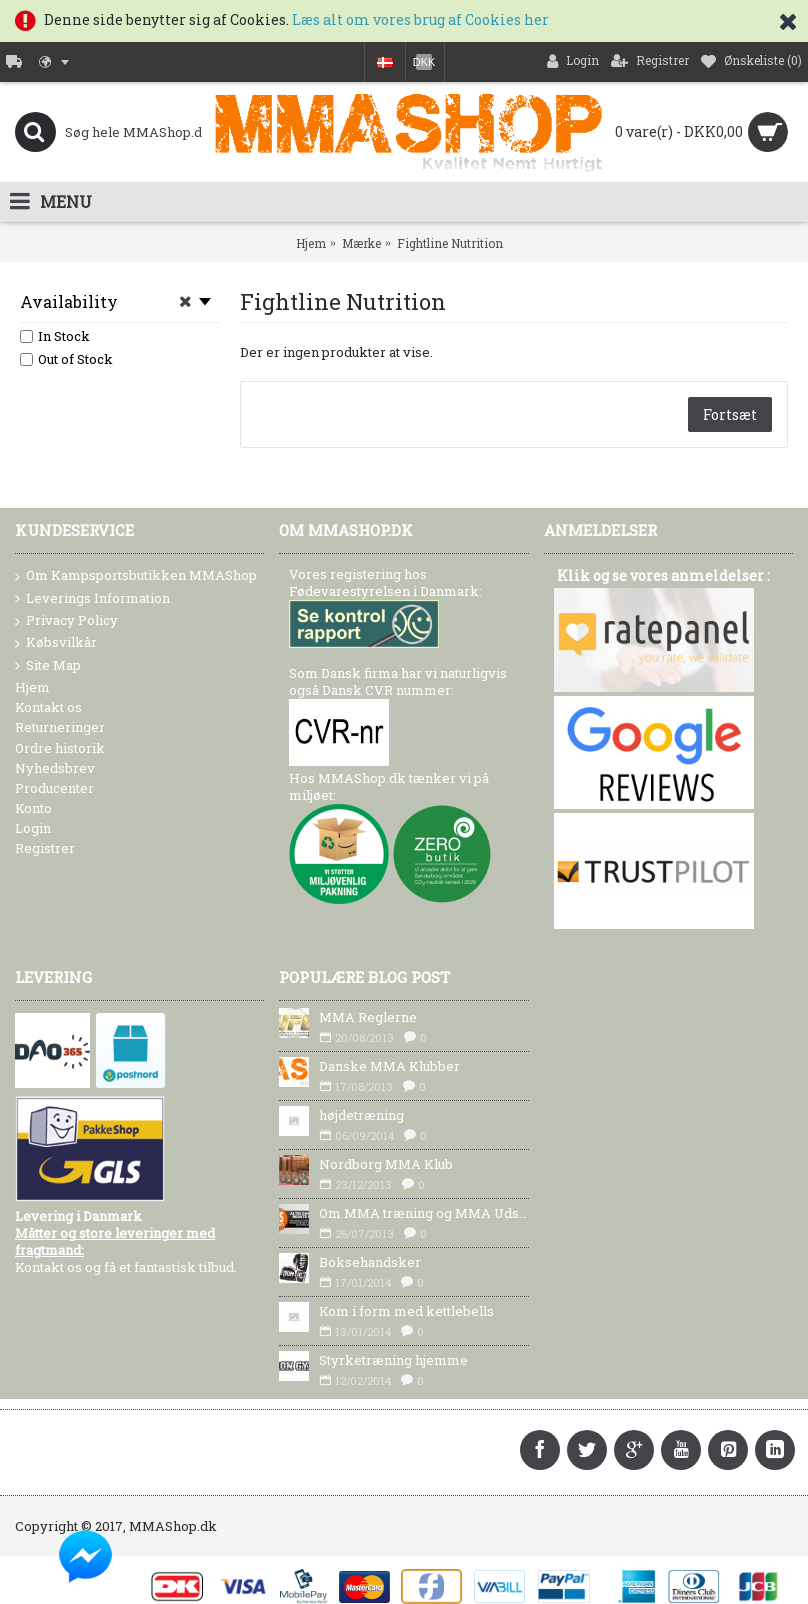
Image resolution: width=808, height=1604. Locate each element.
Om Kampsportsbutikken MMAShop (136, 576)
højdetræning (361, 1115)
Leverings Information (92, 599)
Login (33, 828)
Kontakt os (48, 707)
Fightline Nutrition (450, 243)
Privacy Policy (66, 621)
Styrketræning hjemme (393, 1360)
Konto (33, 808)
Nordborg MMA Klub (386, 1164)
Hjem (311, 243)
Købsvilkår (56, 643)
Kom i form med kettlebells (406, 1311)
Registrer (45, 848)
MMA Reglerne (368, 1017)
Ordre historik (60, 748)
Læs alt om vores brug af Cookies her (420, 19)
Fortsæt (730, 414)
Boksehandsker (370, 1262)
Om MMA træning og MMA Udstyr (423, 1213)
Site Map (48, 666)
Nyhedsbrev (55, 768)
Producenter (54, 788)
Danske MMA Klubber (389, 1066)
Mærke (361, 243)
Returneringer (60, 727)
